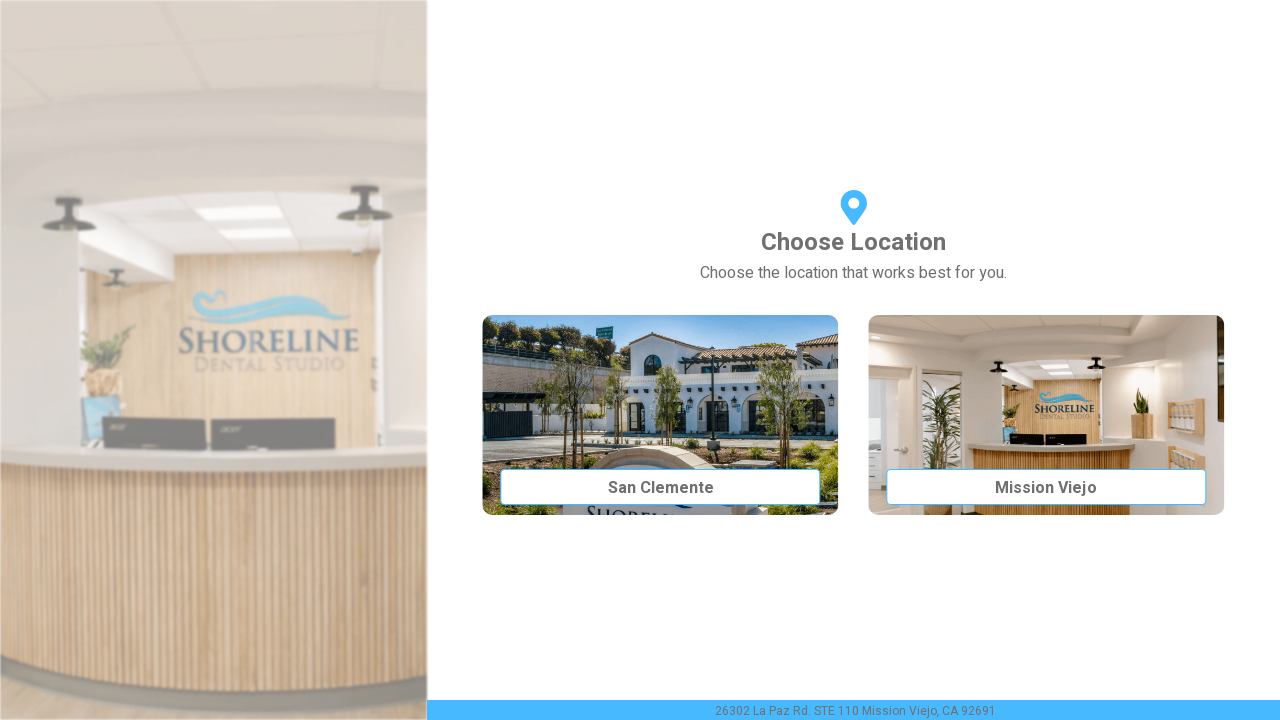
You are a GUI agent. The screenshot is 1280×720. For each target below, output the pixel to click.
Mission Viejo (1046, 488)
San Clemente (661, 488)
